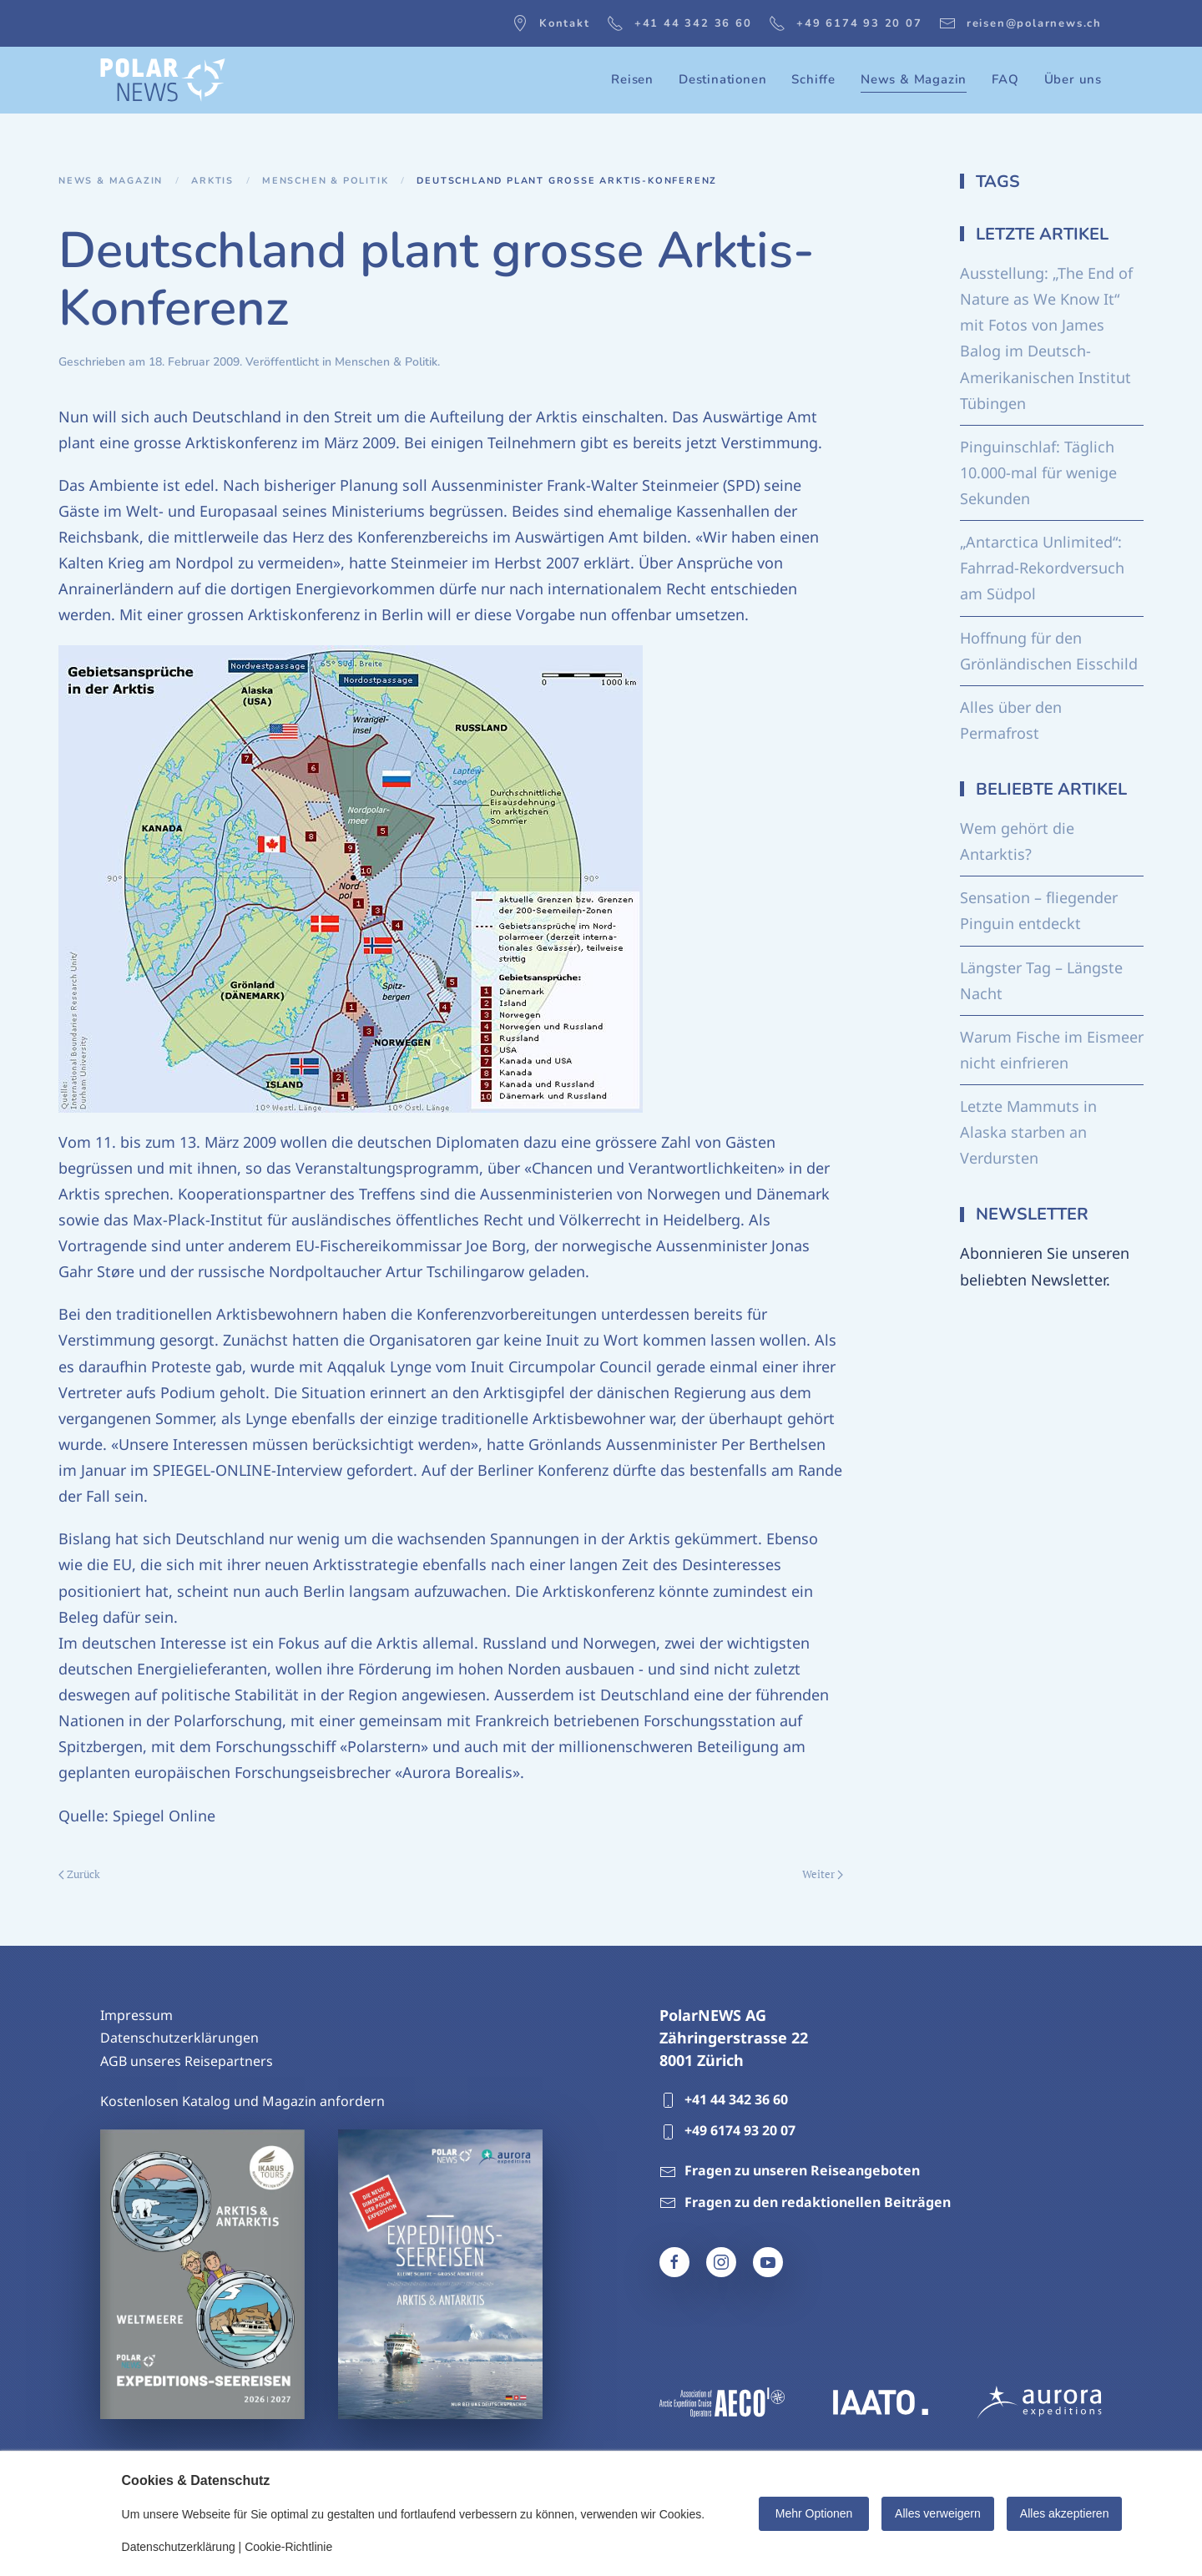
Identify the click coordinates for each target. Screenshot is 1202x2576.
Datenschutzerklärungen (179, 2037)
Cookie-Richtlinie (288, 2546)
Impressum (136, 2015)
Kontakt (551, 23)
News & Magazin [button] (914, 79)
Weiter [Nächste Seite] (822, 1873)
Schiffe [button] (813, 79)
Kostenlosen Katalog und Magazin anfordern (242, 2101)
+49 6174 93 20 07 (845, 23)
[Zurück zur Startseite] (162, 80)
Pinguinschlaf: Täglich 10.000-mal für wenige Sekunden (1038, 472)
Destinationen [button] (722, 79)
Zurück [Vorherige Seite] (79, 1873)
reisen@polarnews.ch (1020, 23)
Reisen (632, 79)
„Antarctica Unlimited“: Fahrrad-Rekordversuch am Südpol (1042, 568)
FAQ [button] (1005, 79)
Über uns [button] (1073, 79)
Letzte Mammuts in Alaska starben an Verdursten (1028, 1132)
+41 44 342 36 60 (679, 23)
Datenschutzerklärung (178, 2546)
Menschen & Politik (386, 362)
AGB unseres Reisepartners (186, 2061)
